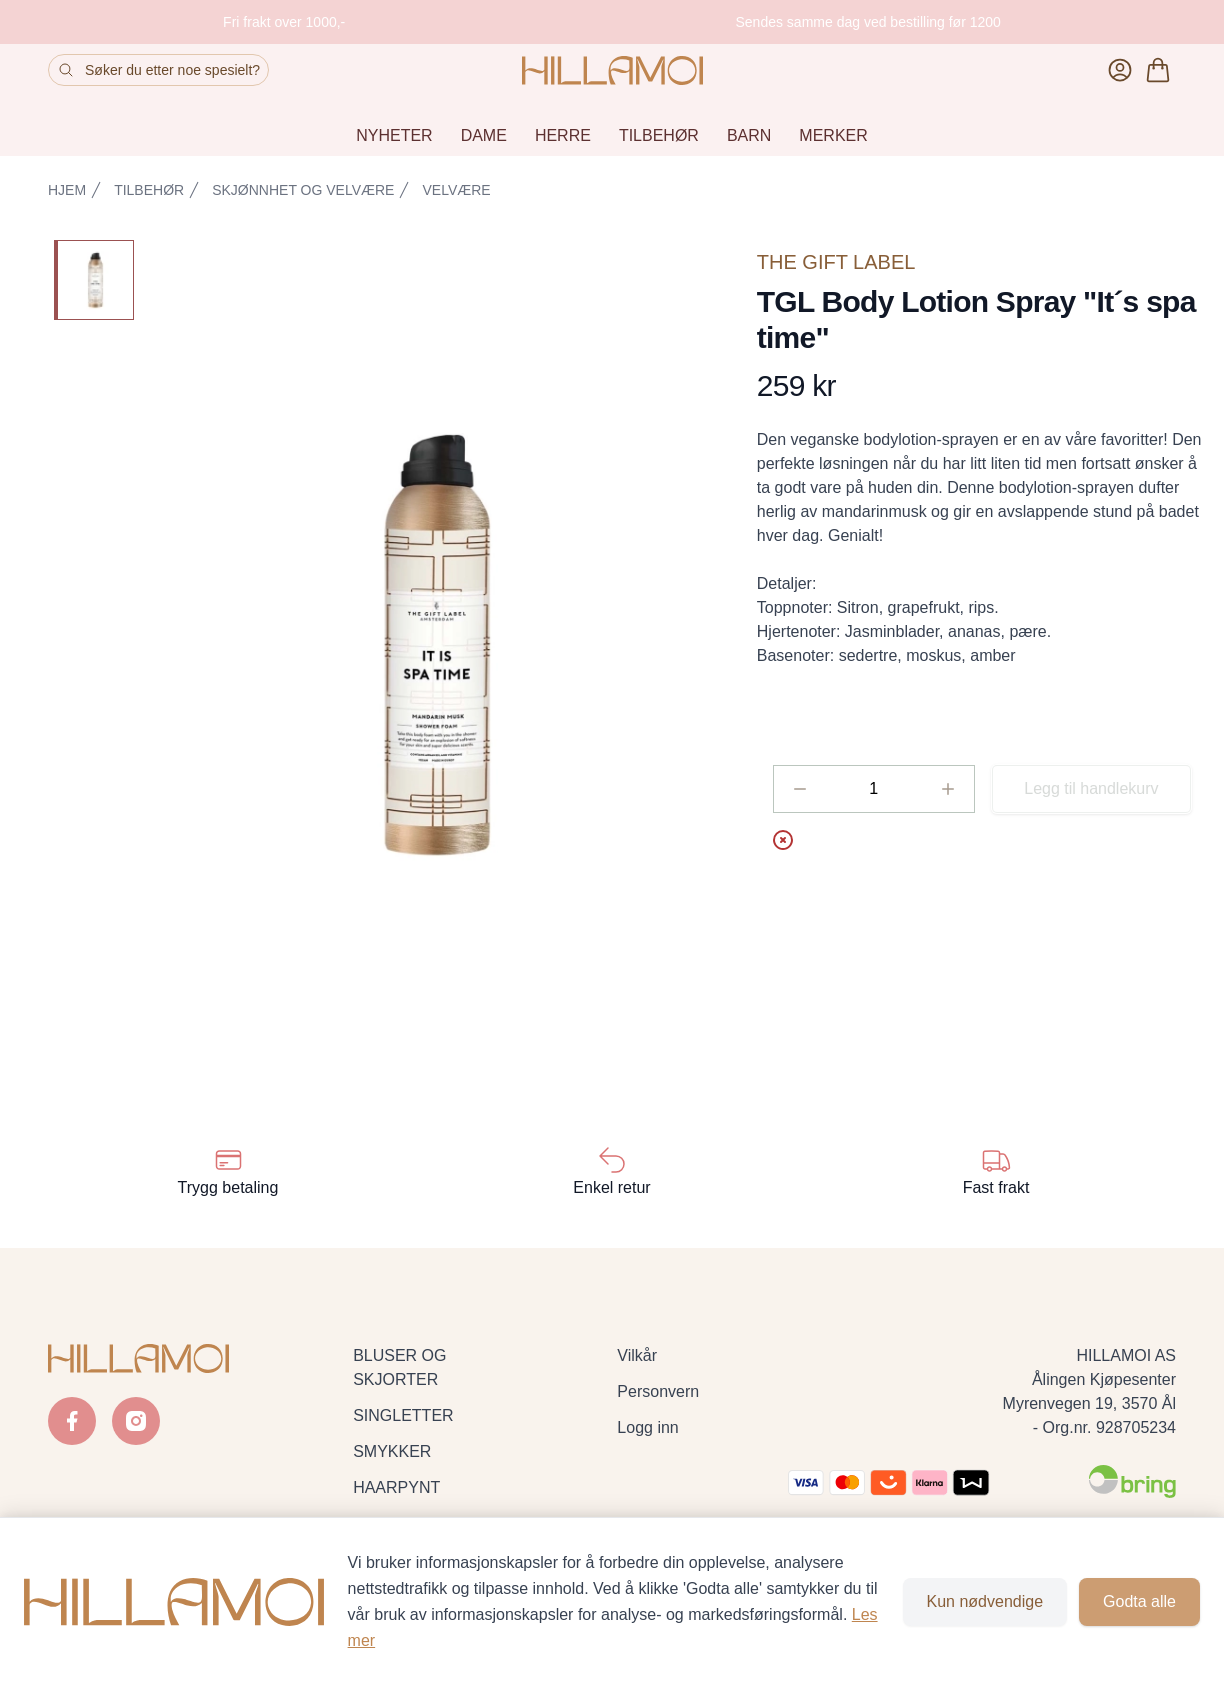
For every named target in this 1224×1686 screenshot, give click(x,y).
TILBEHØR (659, 135)
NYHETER (394, 135)
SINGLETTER (403, 1415)
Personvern (658, 1391)
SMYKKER (392, 1451)
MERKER (833, 135)
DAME (484, 135)
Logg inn (647, 1427)
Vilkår (637, 1355)
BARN (749, 135)
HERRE (563, 135)
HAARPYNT (396, 1487)
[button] (437, 648)
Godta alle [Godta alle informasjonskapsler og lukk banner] (1139, 1601)
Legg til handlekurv (1091, 788)
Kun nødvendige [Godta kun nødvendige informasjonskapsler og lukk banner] (985, 1601)
